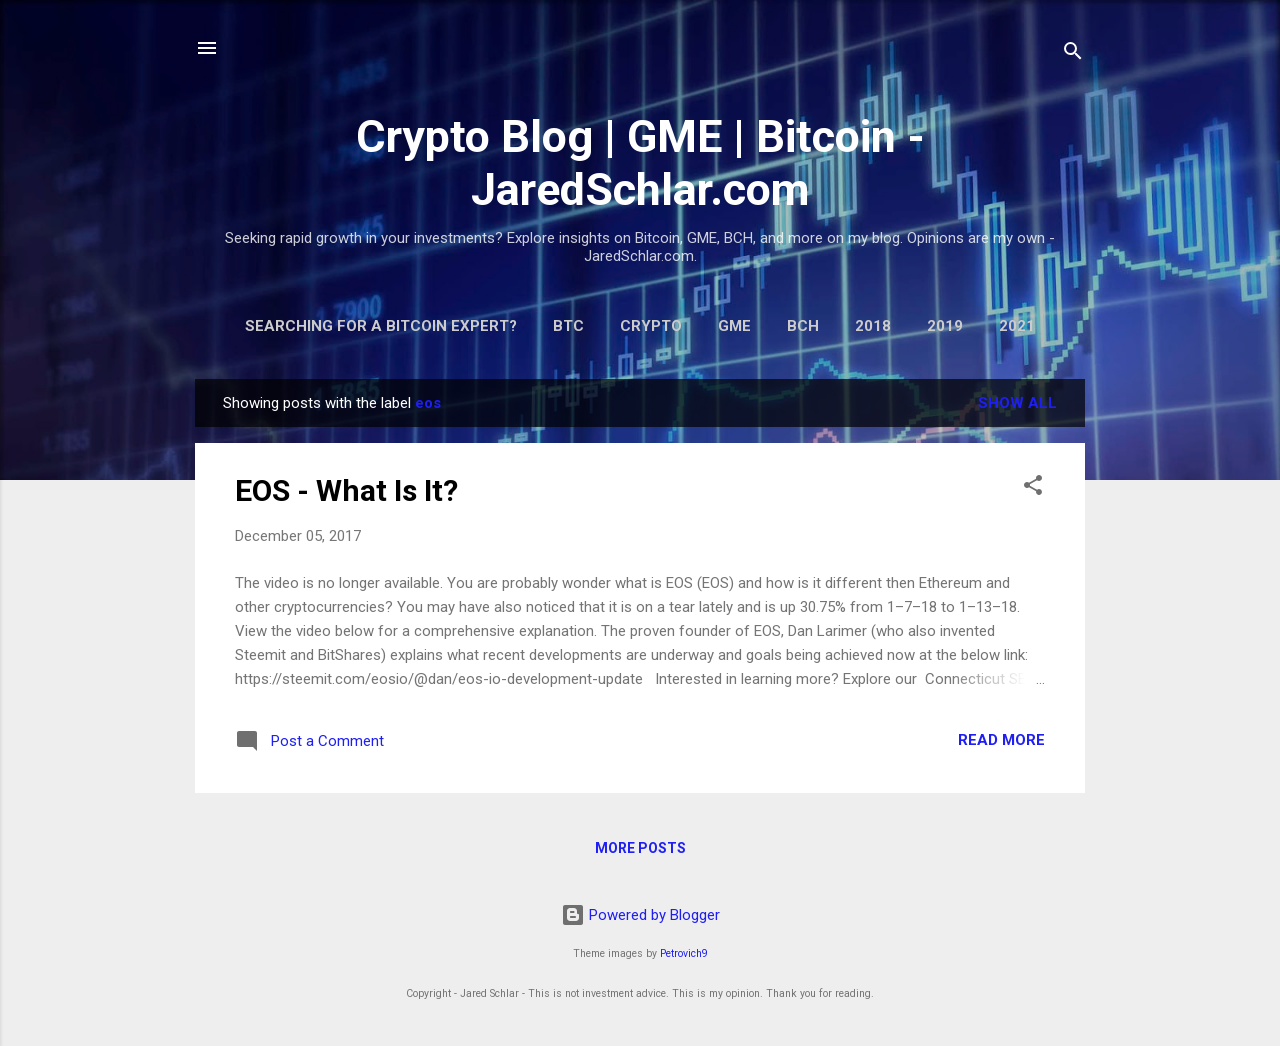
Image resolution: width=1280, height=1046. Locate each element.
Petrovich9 (684, 953)
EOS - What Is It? (346, 490)
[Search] (1073, 54)
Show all (1017, 403)
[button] (1033, 488)
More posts (640, 848)
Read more (1001, 740)
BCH (803, 326)
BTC (568, 326)
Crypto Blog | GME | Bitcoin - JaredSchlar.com (640, 163)
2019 (945, 326)
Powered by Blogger (640, 915)
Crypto (651, 326)
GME (734, 326)
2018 (873, 326)
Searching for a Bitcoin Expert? (381, 326)
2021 (1017, 326)
